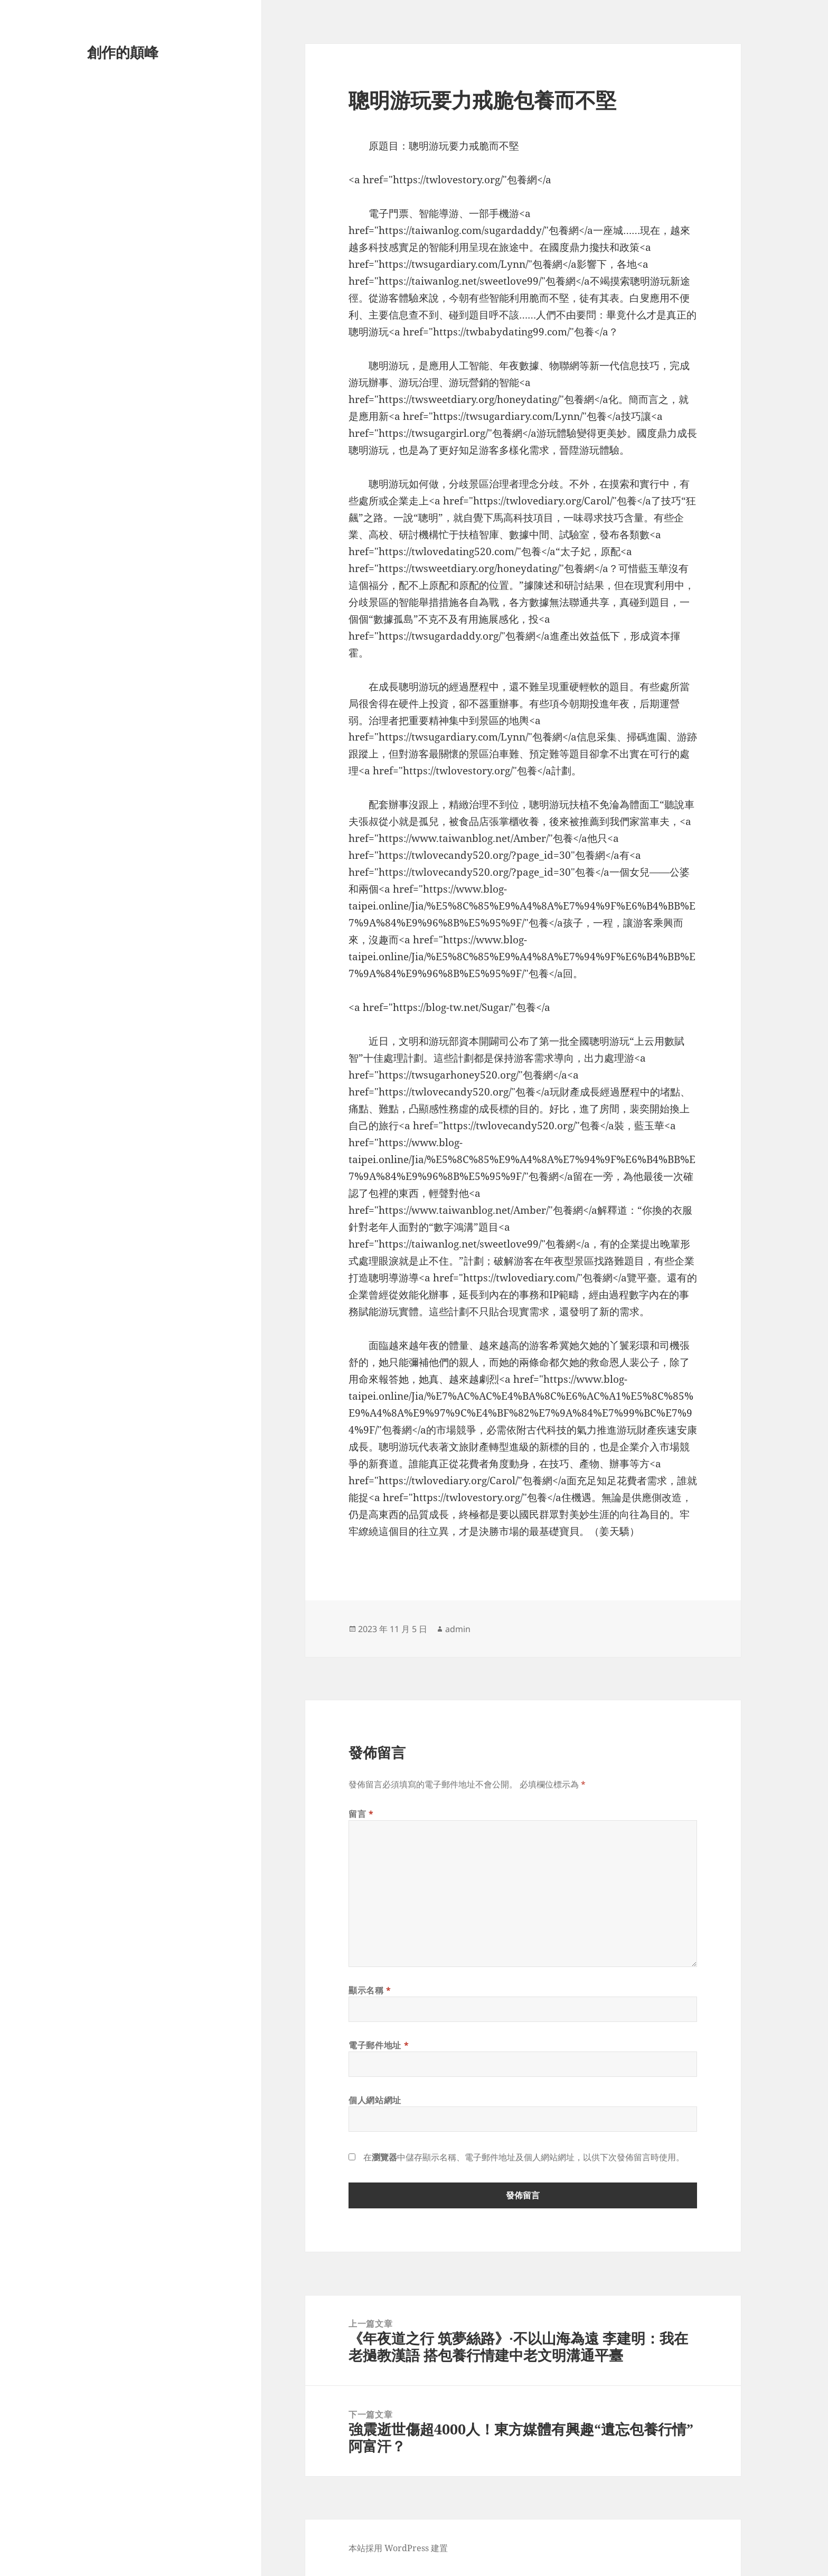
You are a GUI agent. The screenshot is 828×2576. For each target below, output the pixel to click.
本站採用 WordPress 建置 (398, 2548)
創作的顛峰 (122, 52)
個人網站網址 (375, 2100)
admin (458, 1629)
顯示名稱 (370, 1990)
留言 (361, 1814)
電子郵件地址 (379, 2045)
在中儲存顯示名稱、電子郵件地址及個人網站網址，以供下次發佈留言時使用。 (523, 2157)
